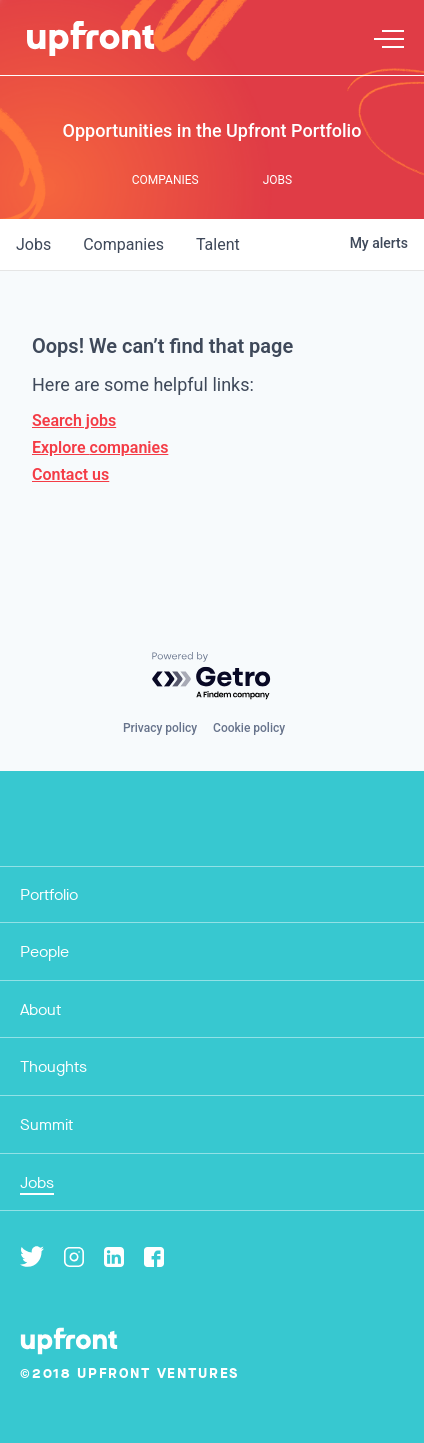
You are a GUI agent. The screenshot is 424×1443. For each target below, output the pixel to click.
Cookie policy (249, 728)
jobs (33, 244)
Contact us (70, 474)
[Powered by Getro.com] (212, 676)
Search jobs (74, 420)
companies (123, 244)
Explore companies (100, 447)
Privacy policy (160, 728)
